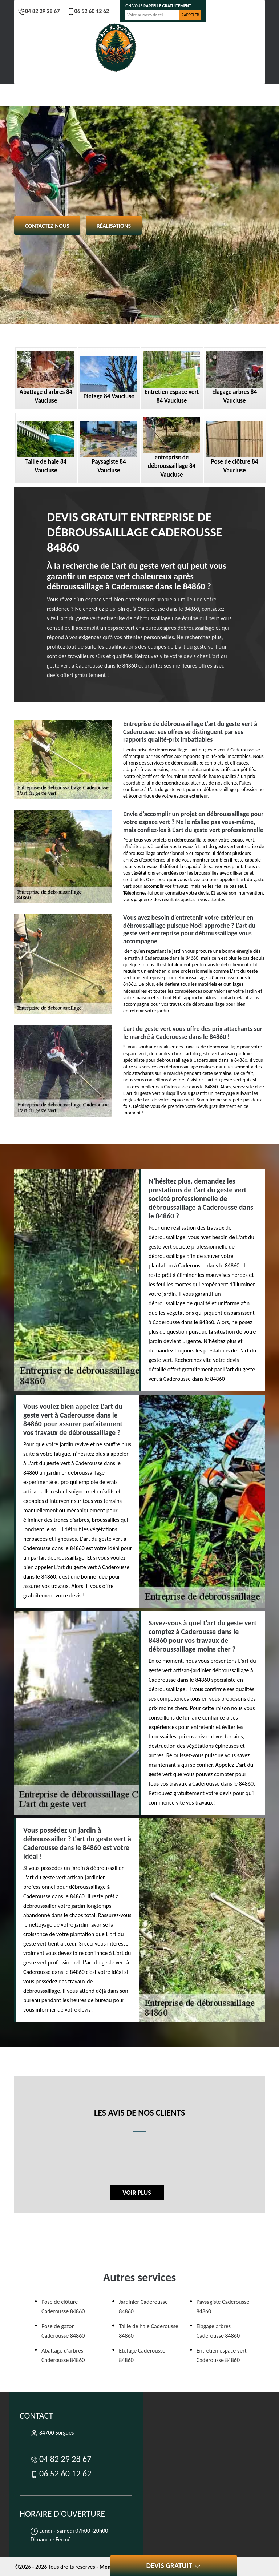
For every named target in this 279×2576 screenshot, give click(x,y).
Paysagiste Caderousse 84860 (223, 2306)
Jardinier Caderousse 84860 (143, 2306)
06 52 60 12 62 (88, 11)
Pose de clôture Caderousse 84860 (63, 2306)
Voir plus (136, 2193)
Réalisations (114, 225)
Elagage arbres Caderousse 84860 (218, 2331)
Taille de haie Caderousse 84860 (148, 2331)
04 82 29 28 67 (39, 11)
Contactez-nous (47, 225)
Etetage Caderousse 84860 (142, 2355)
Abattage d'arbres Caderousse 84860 (63, 2355)
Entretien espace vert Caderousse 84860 (222, 2355)
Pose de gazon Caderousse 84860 (63, 2331)
